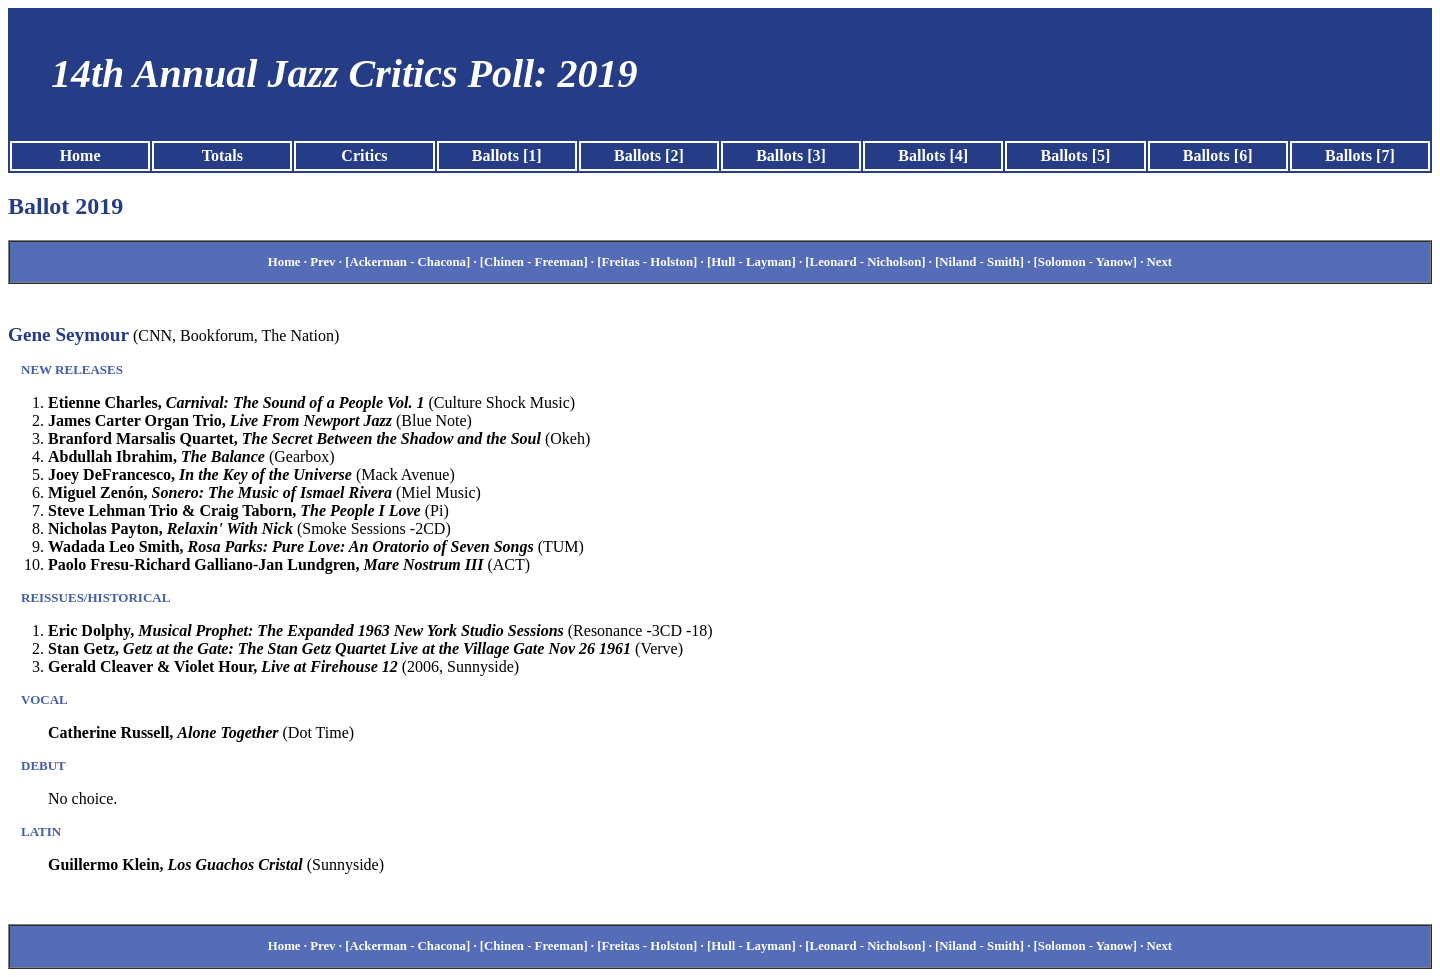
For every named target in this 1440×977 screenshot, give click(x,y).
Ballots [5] (1076, 155)
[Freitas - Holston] (647, 262)
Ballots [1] (507, 155)
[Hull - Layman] (751, 262)
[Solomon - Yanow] (1085, 262)
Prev (322, 262)
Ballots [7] (1360, 155)
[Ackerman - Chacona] (407, 262)
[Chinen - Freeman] (534, 262)
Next (1160, 262)
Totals (222, 155)
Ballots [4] (933, 155)
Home (80, 155)
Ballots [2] (649, 155)
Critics (364, 155)
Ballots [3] (791, 155)
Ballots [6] (1218, 155)
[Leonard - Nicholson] (865, 262)
